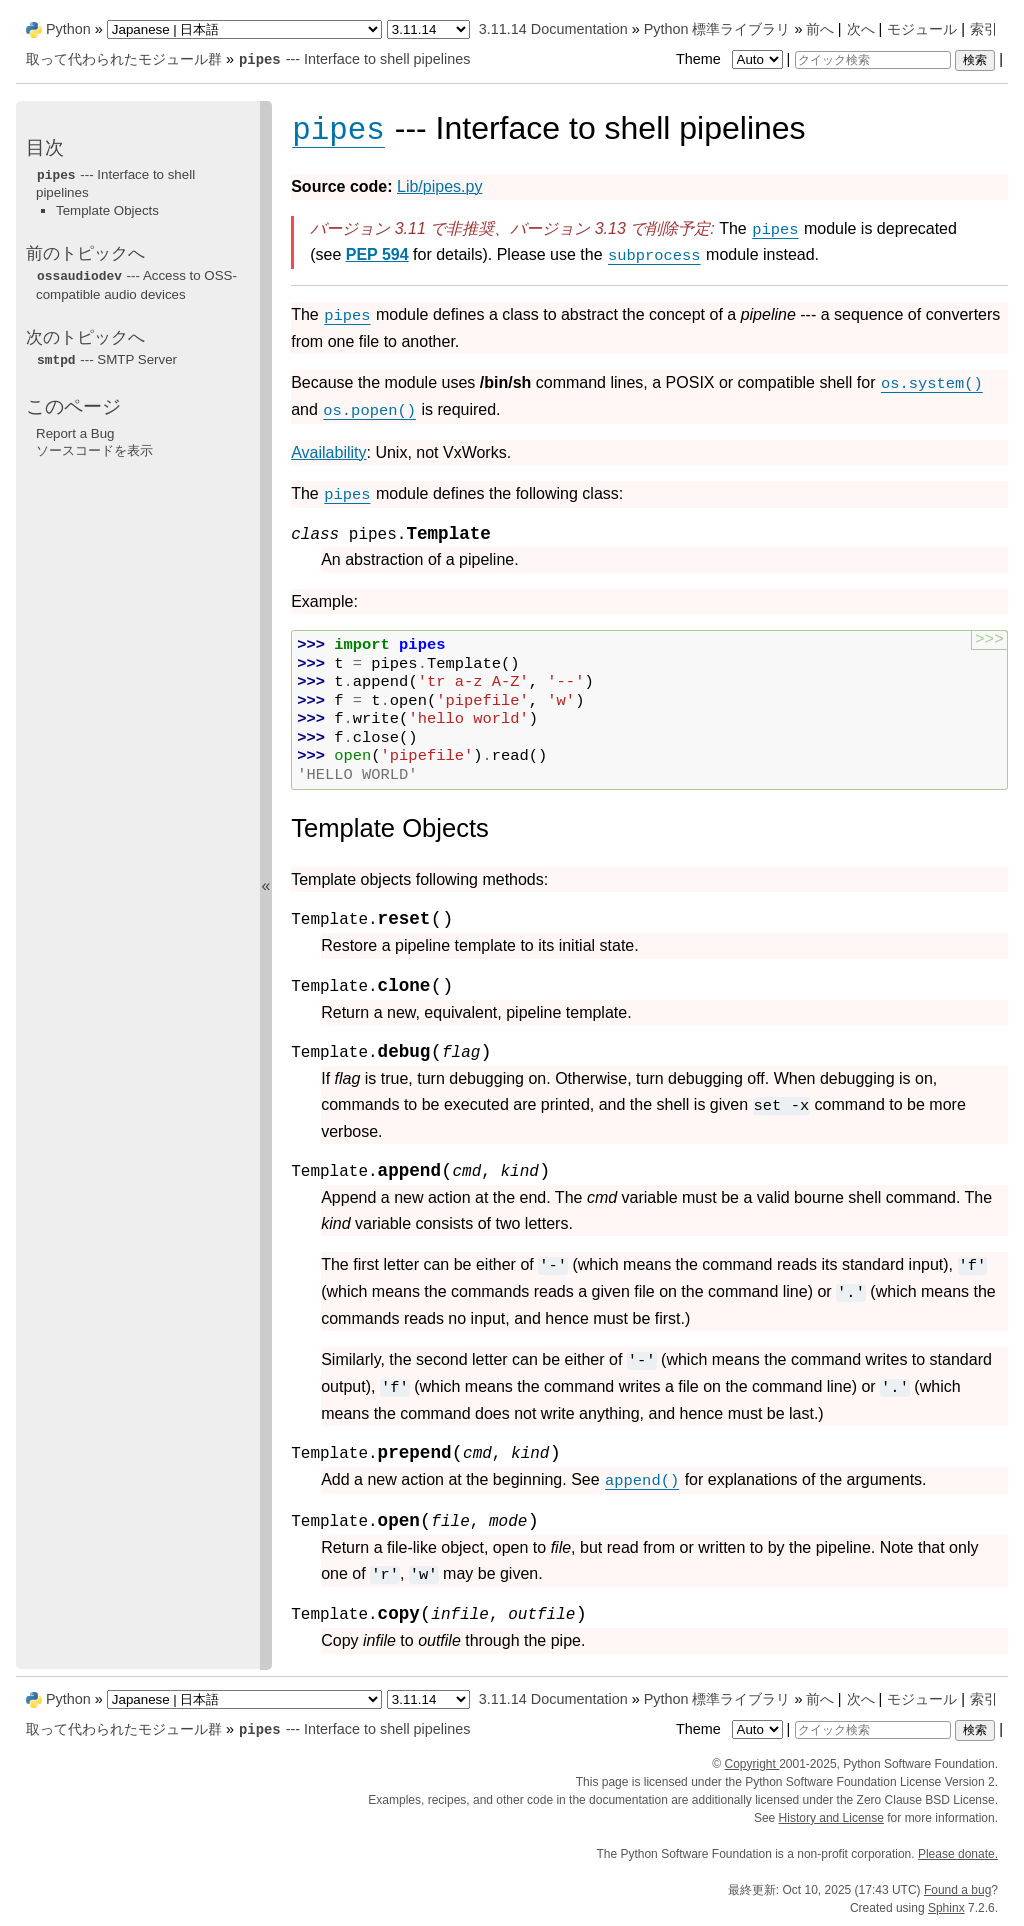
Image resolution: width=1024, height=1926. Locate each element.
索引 (984, 29)
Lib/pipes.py (439, 186)
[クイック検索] (873, 60)
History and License (831, 1818)
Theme (731, 59)
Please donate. (958, 1854)
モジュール (922, 29)
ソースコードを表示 (94, 450)
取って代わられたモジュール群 (124, 59)
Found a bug (957, 1890)
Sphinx (946, 1908)
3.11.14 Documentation (553, 29)
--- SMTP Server (106, 359)
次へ (861, 29)
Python (68, 29)
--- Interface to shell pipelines (354, 59)
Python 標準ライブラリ (717, 29)
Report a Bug (75, 433)
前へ (820, 29)
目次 (45, 147)
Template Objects (107, 210)
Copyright (751, 1764)
